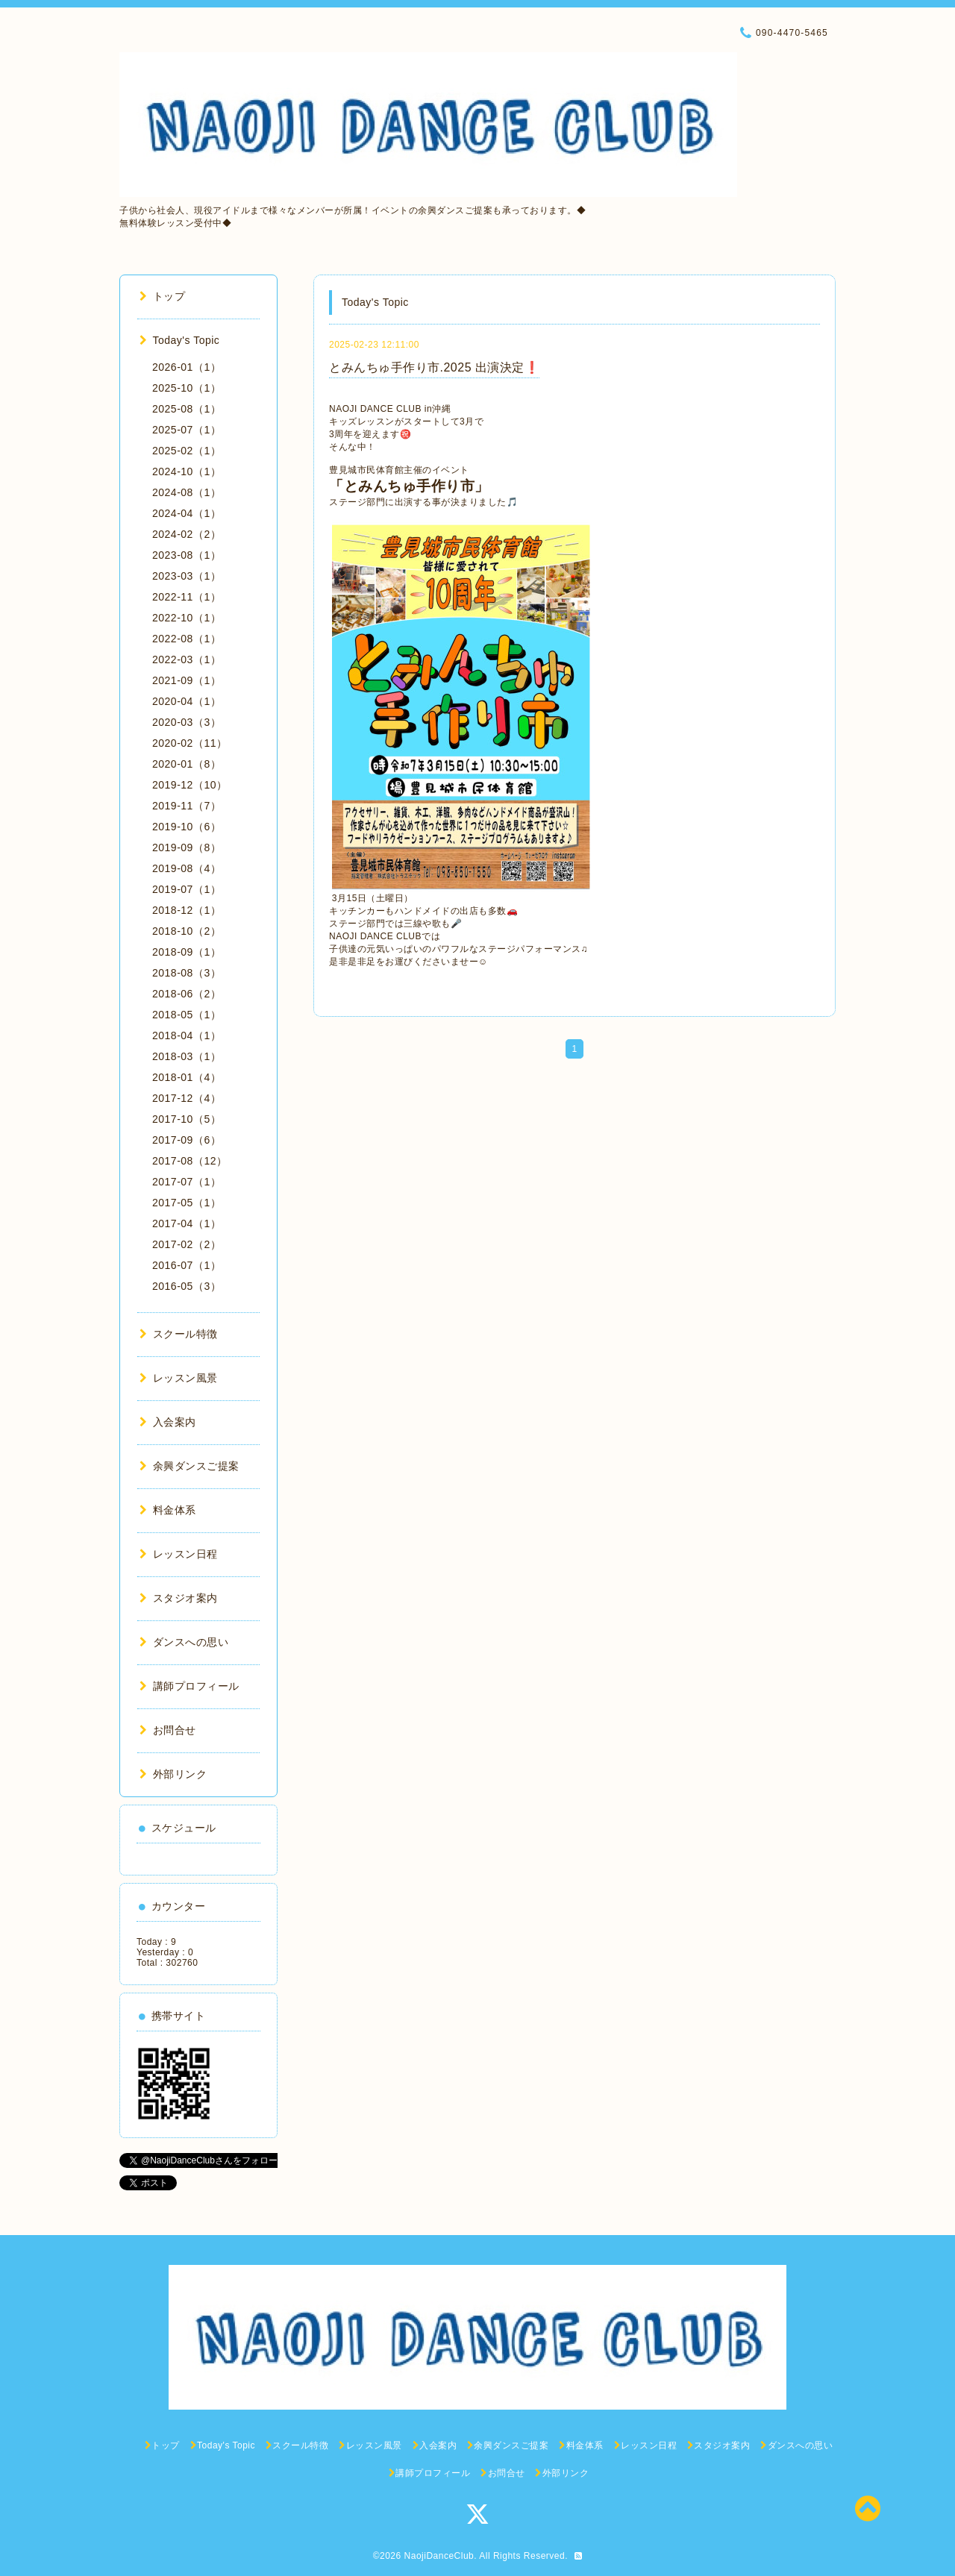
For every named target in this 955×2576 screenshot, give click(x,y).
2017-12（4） (186, 1098)
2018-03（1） (186, 1056)
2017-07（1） (186, 1182)
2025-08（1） (186, 409)
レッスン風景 (179, 1378)
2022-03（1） (186, 659)
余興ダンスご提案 (189, 1466)
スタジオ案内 (179, 1598)
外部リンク (173, 1774)
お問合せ (168, 1730)
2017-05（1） (186, 1203)
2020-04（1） (186, 701)
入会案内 (168, 1422)
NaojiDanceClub (439, 2556)
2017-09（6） (186, 1140)
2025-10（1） (186, 388)
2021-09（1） (186, 680)
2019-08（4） (186, 868)
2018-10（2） (186, 931)
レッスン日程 (179, 1554)
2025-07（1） (186, 430)
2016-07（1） (186, 1265)
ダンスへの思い (184, 1642)
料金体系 (168, 1510)
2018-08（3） (186, 973)
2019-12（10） (189, 785)
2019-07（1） (186, 889)
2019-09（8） (186, 847)
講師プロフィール (189, 1686)
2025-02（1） (186, 451)
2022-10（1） (186, 618)
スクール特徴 (179, 1334)
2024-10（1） (186, 471)
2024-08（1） (186, 492)
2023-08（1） (186, 555)
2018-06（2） (186, 994)
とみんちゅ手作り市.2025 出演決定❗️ (434, 367)
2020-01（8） (186, 764)
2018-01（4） (186, 1077)
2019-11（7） (186, 806)
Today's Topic (179, 340)
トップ (162, 296)
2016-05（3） (186, 1286)
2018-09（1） (186, 952)
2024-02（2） (186, 534)
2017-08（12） (189, 1161)
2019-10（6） (186, 827)
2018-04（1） (186, 1035)
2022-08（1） (186, 639)
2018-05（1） (186, 1015)
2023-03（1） (186, 576)
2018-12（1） (186, 910)
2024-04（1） (186, 513)
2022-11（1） (186, 597)
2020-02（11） (189, 743)
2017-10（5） (186, 1119)
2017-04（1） (186, 1223)
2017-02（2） (186, 1244)
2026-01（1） (186, 367)
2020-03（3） (186, 722)
